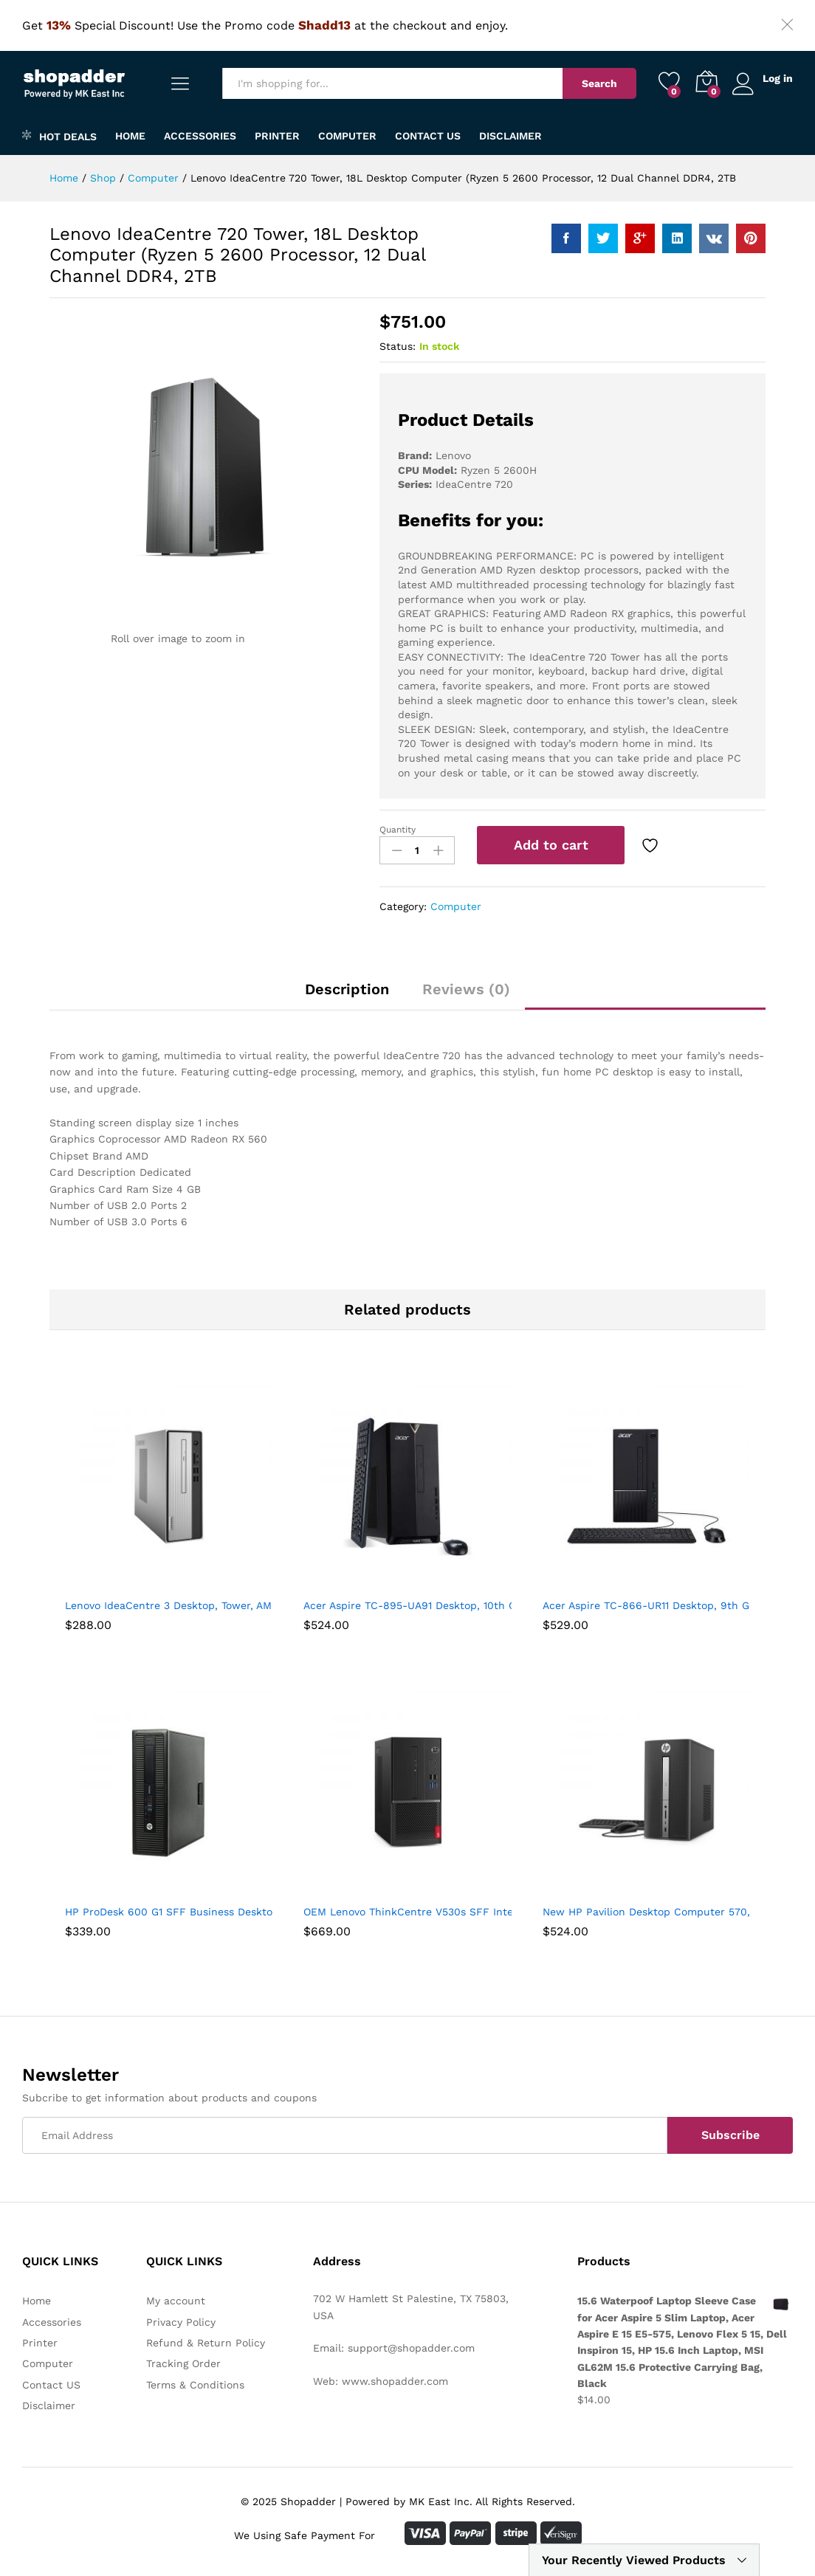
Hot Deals (59, 135)
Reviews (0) (466, 989)
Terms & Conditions (195, 2385)
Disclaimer (510, 136)
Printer (277, 136)
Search (598, 83)
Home (130, 136)
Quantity (397, 829)
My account (175, 2301)
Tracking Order (183, 2363)
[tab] (347, 996)
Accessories (200, 136)
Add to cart (551, 845)
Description (347, 989)
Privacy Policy (181, 2322)
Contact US (428, 136)
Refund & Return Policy (205, 2343)
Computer (347, 136)
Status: (397, 346)
